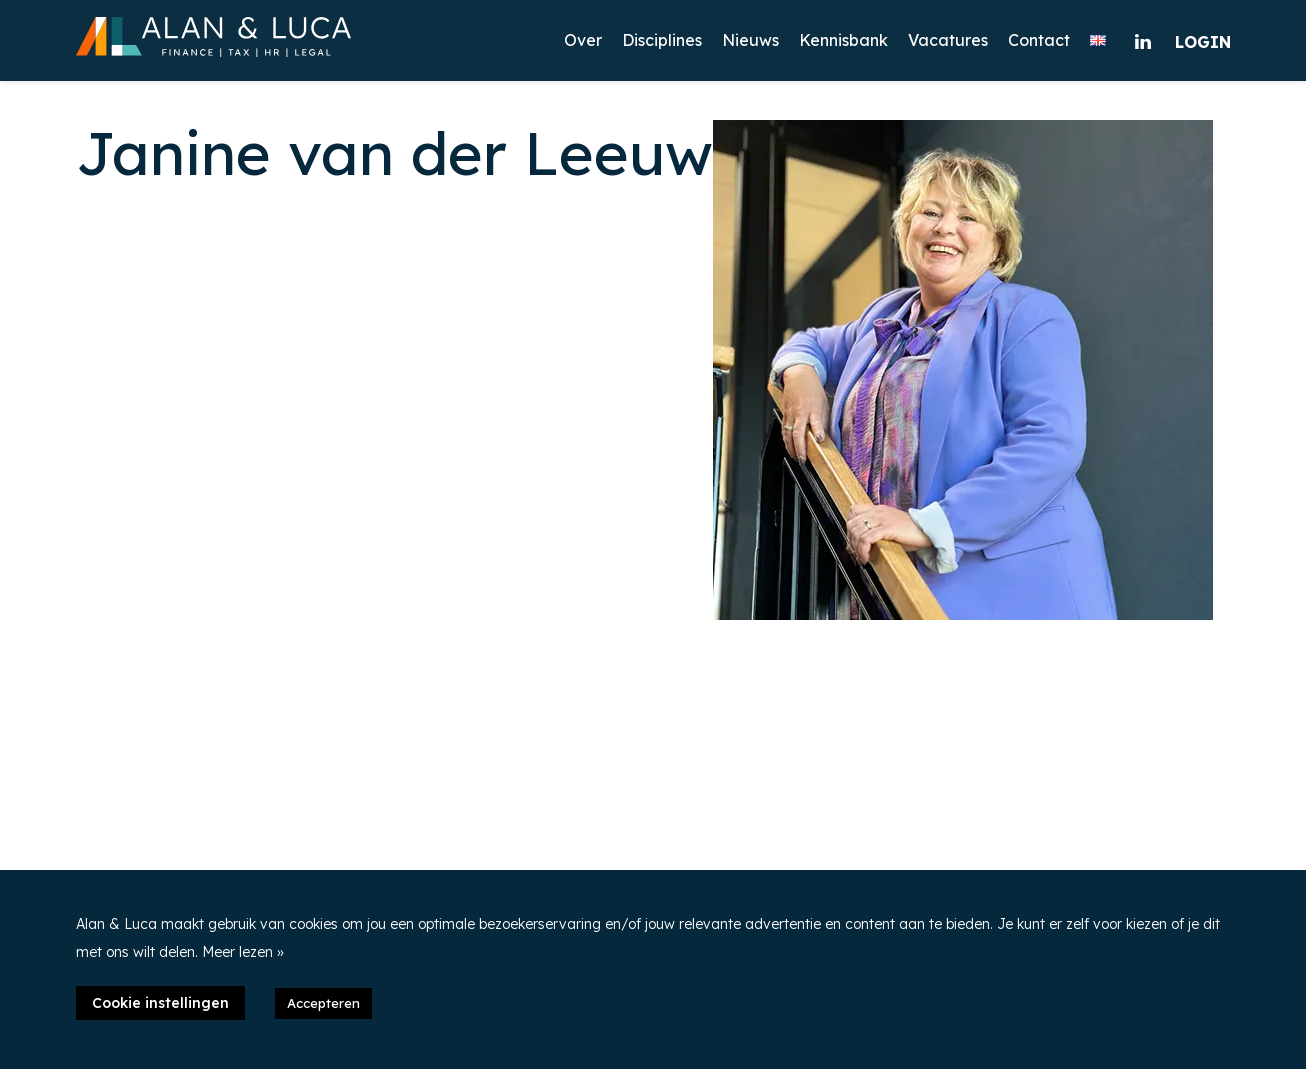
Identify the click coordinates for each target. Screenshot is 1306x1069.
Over (583, 40)
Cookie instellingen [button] (160, 1003)
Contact (1039, 40)
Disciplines (662, 40)
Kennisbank (843, 40)
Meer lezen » (243, 952)
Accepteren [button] (323, 1003)
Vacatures (948, 40)
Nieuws (750, 40)
